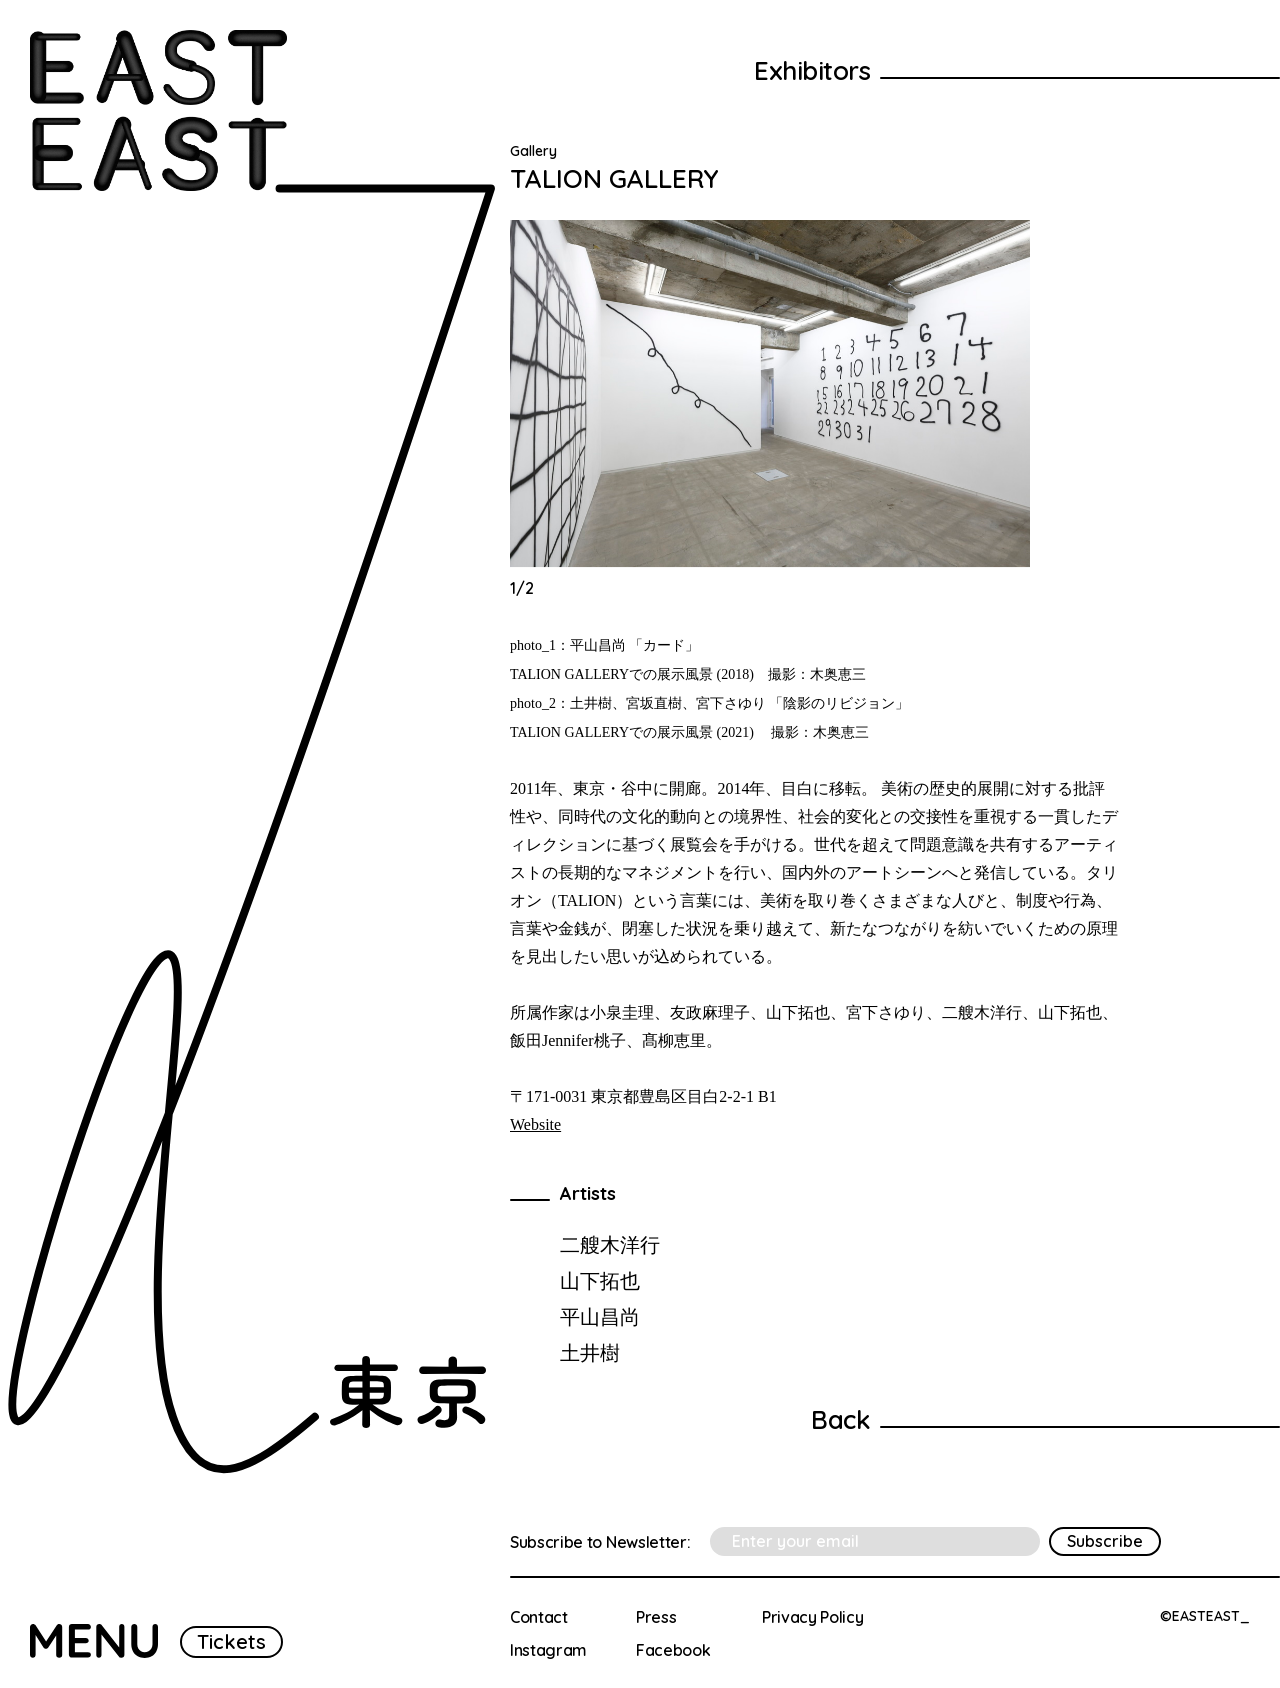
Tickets (231, 1641)
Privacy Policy (813, 1617)
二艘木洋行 (610, 1244)
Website (535, 1124)
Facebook (673, 1650)
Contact (539, 1617)
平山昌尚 (600, 1316)
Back (840, 1419)
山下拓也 (600, 1280)
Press (656, 1617)
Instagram (548, 1650)
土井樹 (590, 1352)
